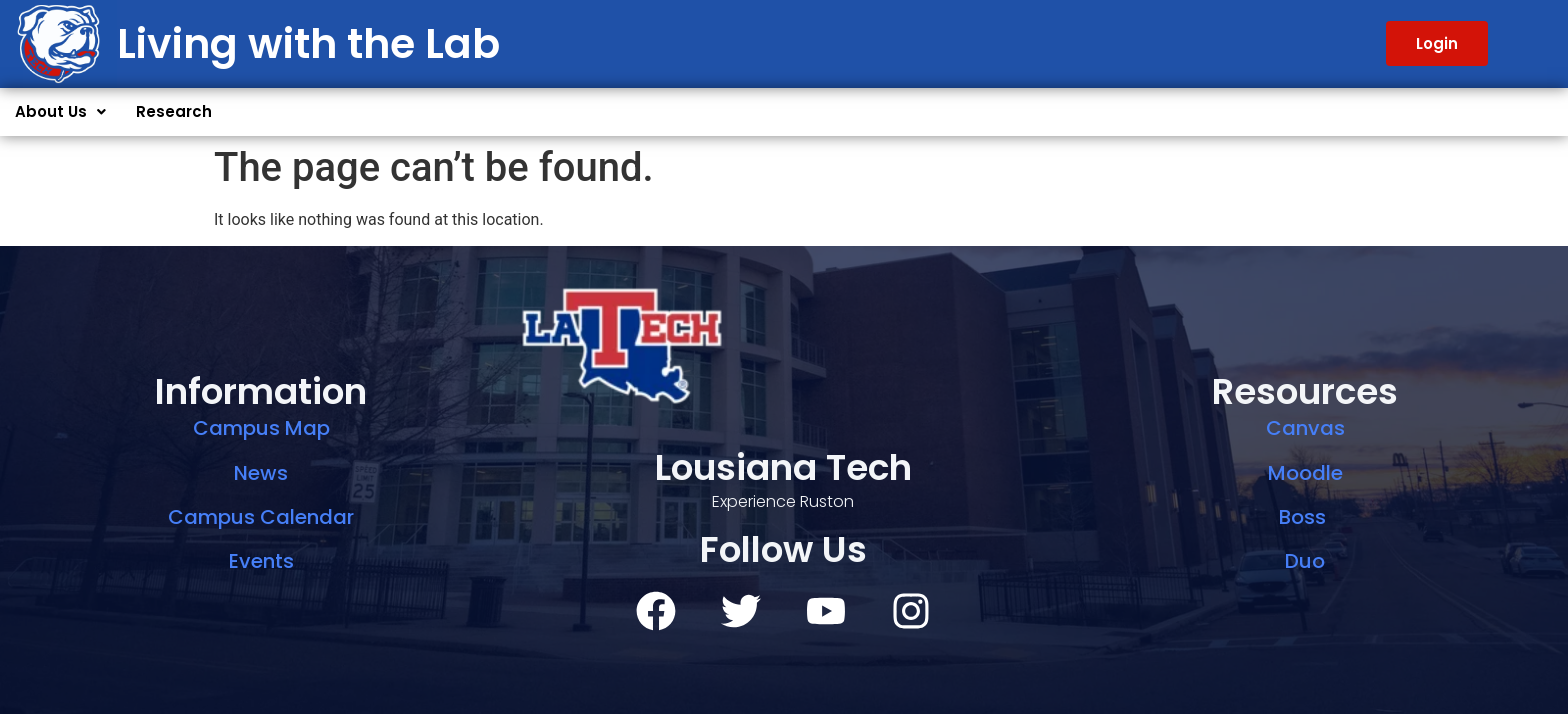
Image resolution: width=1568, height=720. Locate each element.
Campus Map (261, 428)
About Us (60, 111)
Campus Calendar (261, 517)
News (261, 473)
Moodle (1305, 473)
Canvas (1305, 428)
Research (174, 111)
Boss (1305, 517)
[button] (60, 112)
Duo (1305, 561)
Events (261, 561)
